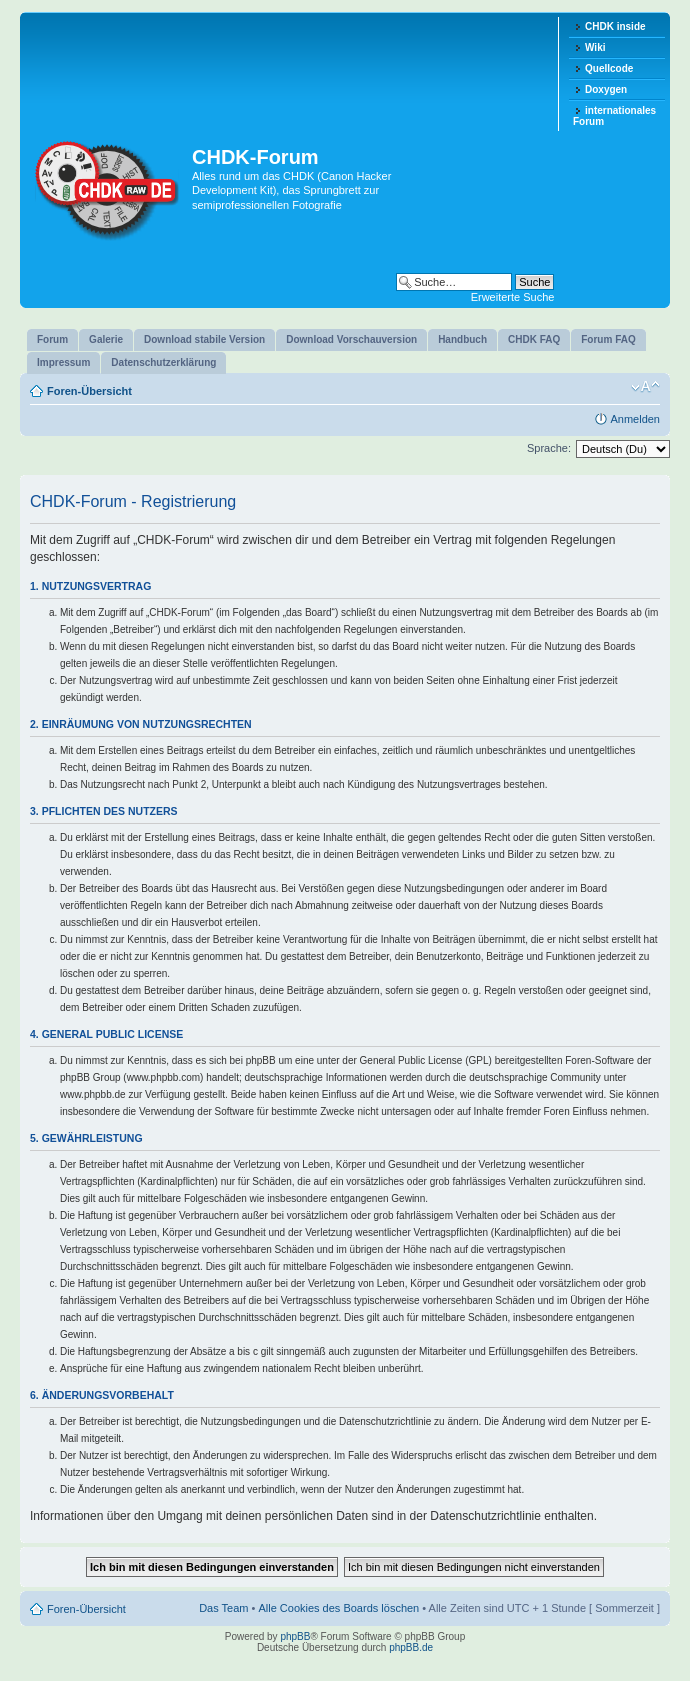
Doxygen (606, 89)
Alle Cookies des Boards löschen (338, 1608)
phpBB (295, 1636)
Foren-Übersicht (89, 391)
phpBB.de (411, 1647)
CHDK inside (615, 26)
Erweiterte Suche (513, 297)
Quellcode (609, 68)
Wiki (595, 47)
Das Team (223, 1608)
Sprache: (549, 448)
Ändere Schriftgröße (645, 387)
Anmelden (635, 419)
